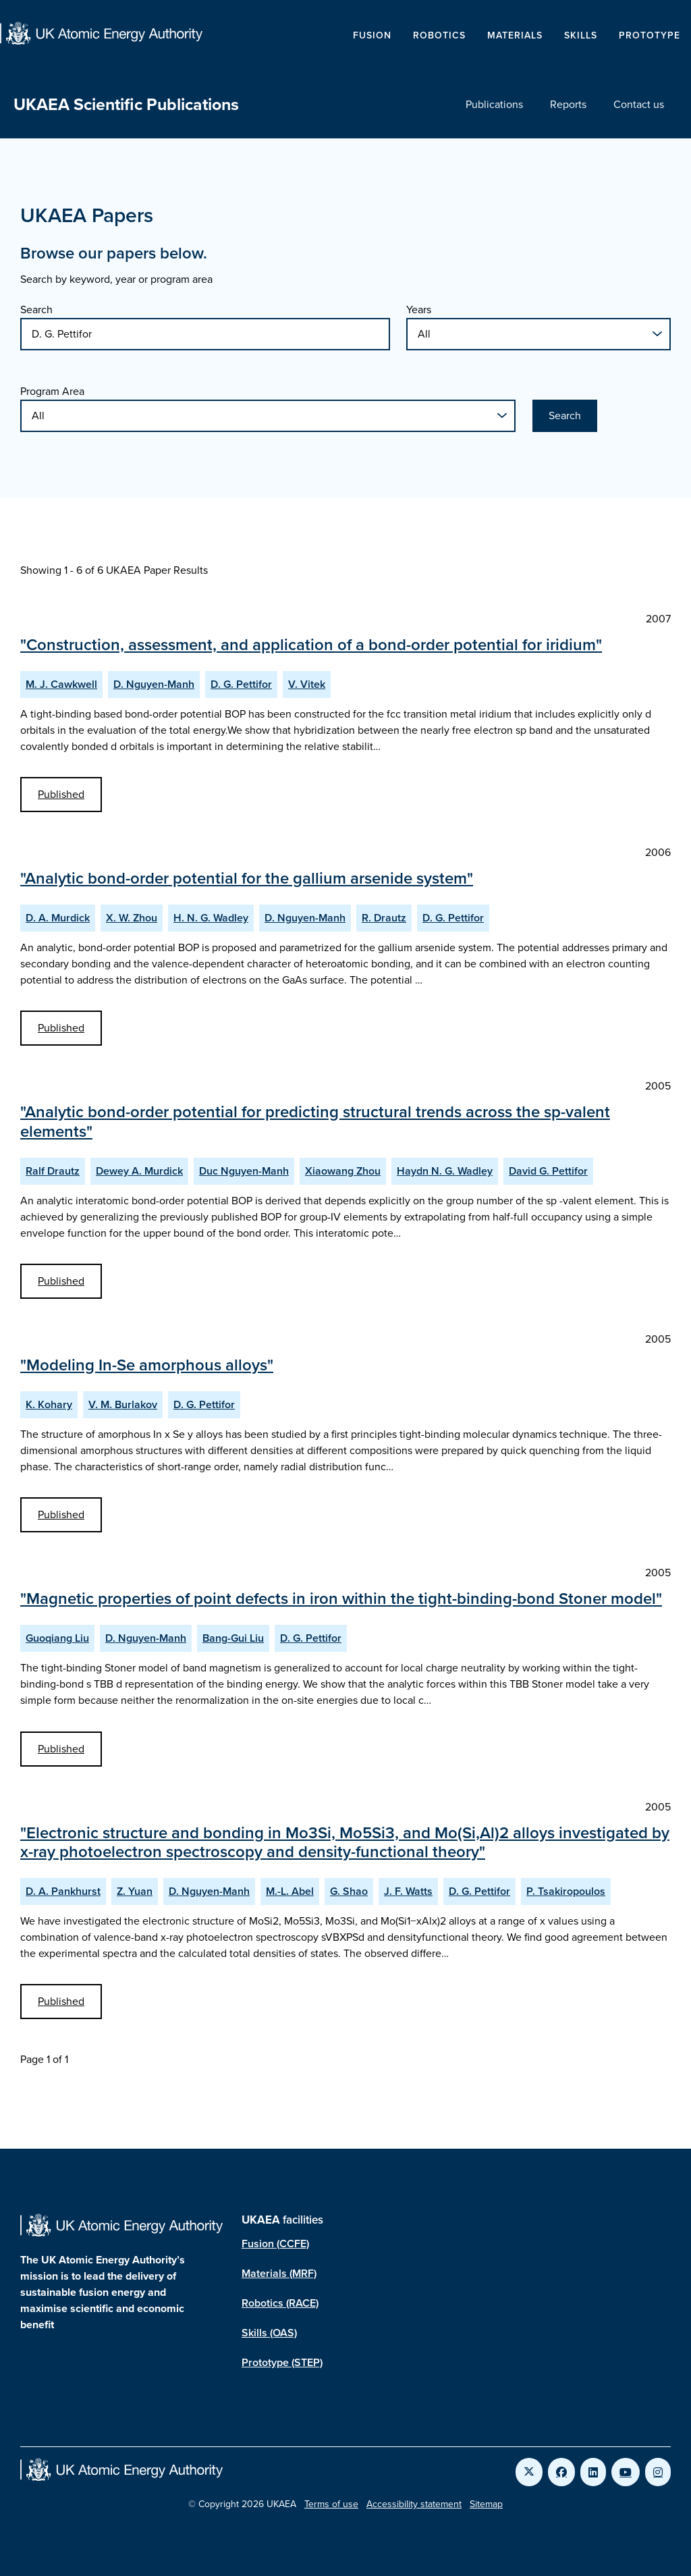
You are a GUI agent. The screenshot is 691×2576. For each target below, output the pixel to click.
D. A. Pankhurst (63, 1891)
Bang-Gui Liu (233, 1638)
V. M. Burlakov (122, 1404)
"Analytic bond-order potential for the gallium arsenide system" (246, 878)
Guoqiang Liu (57, 1638)
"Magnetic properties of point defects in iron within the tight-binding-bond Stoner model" (341, 1598)
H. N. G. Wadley (210, 917)
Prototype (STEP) (282, 2362)
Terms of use (331, 2504)
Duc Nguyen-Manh (244, 1171)
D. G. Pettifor (241, 684)
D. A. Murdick (58, 917)
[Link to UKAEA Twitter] (529, 2472)
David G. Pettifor (548, 1171)
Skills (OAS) (269, 2332)
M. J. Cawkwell (61, 684)
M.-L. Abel (290, 1891)
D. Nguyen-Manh (153, 684)
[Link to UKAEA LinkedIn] (593, 2472)
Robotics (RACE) (280, 2303)
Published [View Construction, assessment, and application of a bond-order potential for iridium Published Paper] (61, 794)
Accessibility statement (414, 2504)
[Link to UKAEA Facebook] (561, 2472)
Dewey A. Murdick (139, 1171)
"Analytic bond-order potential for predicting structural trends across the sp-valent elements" (315, 1122)
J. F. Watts (408, 1891)
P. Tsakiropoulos (565, 1891)
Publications (494, 104)
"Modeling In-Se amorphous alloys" (146, 1365)
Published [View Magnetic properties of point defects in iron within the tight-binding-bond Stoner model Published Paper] (61, 1748)
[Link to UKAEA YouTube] (625, 2472)
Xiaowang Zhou (343, 1171)
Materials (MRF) (279, 2273)
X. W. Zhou (131, 917)
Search (36, 309)
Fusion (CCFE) (275, 2243)
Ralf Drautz (53, 1171)
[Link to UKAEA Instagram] (658, 2472)
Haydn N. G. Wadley (445, 1171)
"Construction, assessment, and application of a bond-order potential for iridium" (311, 645)
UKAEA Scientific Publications (126, 104)
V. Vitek (306, 684)
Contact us (638, 104)
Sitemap (486, 2504)
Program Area (52, 391)
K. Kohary (49, 1404)
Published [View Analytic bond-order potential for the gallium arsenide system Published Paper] (61, 1028)
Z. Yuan (135, 1891)
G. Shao (349, 1891)
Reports (568, 104)
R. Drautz (384, 917)
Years (418, 309)
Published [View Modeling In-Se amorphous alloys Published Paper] (61, 1514)
